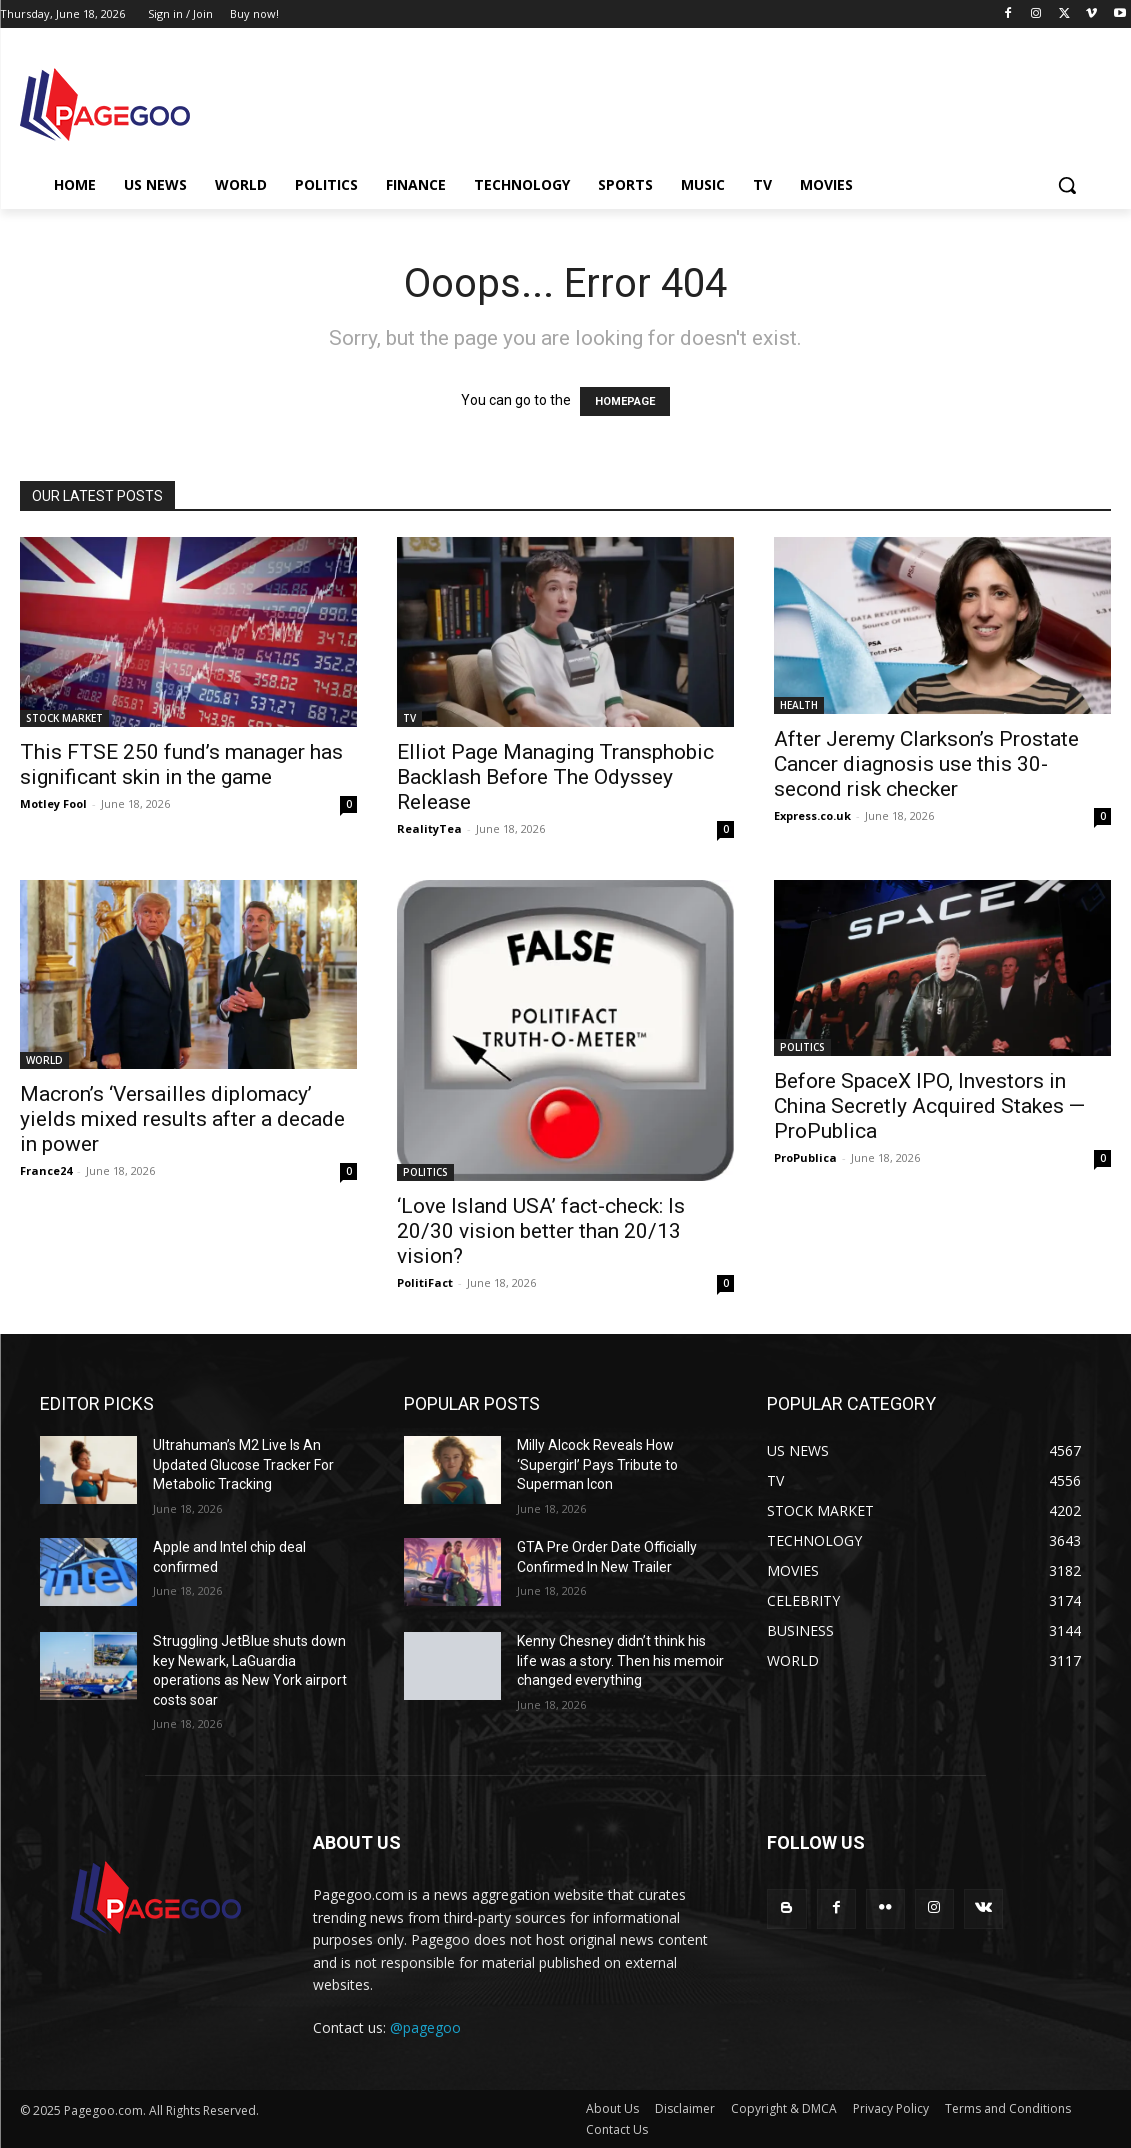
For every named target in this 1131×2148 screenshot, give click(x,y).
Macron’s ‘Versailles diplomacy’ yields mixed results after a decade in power (182, 1119)
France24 (46, 1170)
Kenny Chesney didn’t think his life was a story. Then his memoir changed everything (620, 1660)
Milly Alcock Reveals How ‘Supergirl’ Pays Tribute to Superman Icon (597, 1464)
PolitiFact (425, 1282)
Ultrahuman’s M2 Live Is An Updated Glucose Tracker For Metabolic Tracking (243, 1464)
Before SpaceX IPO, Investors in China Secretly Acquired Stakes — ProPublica (929, 1106)
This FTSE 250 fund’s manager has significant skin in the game (181, 764)
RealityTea (429, 828)
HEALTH (799, 705)
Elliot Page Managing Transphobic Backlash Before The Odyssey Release (555, 777)
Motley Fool (53, 803)
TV (409, 718)
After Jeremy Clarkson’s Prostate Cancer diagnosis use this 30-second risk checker (926, 764)
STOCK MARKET (64, 718)
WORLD (44, 1060)
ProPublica (805, 1157)
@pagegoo (425, 2027)
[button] (1067, 185)
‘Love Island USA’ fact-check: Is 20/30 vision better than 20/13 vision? (541, 1231)
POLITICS (425, 1172)
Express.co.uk (812, 815)
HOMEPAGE (625, 401)
